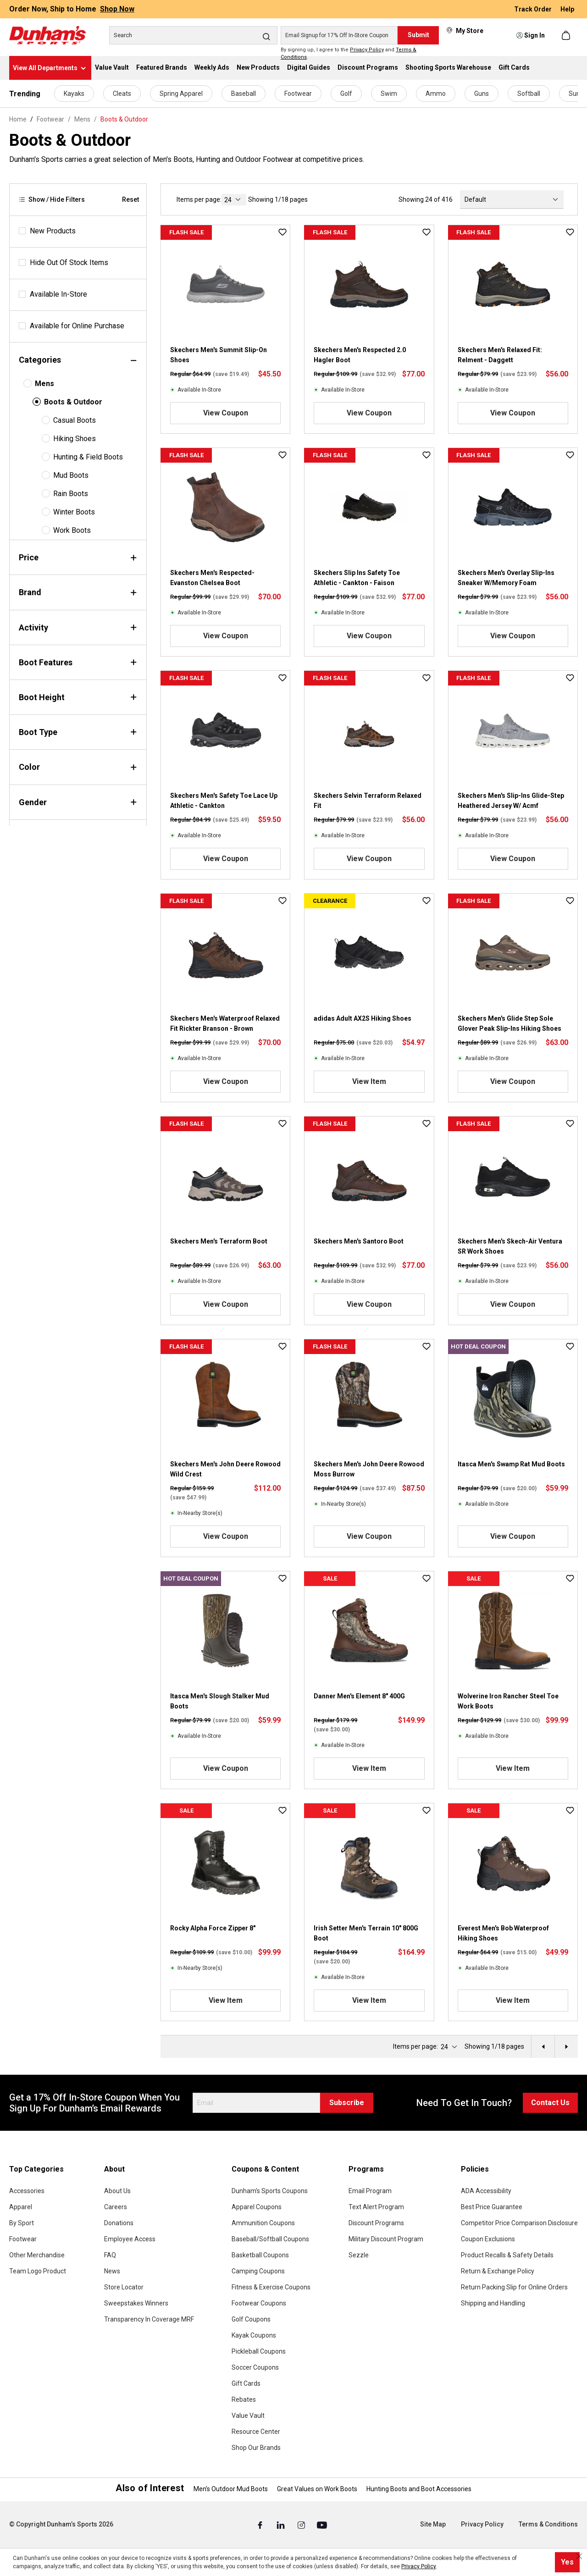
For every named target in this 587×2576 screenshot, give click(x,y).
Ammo (436, 93)
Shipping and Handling (493, 2303)
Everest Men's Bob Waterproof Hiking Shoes (503, 1933)
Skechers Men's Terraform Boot (218, 1241)
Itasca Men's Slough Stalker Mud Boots (219, 1701)
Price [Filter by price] (78, 557)
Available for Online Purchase (77, 325)
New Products (53, 231)
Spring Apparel (181, 93)
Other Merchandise (37, 2255)
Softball (528, 93)
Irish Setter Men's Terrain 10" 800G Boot (366, 1933)
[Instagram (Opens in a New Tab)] (302, 2524)
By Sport (21, 2223)
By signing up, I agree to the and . (348, 54)
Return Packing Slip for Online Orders (514, 2287)
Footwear (298, 93)
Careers (115, 2207)
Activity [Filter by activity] (78, 627)
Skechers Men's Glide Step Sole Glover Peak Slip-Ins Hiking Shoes (509, 1023)
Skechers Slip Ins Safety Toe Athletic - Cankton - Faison (357, 577)
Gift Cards (246, 2383)
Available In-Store (58, 294)
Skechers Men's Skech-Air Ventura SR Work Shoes (510, 1246)
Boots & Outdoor (73, 402)
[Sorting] (512, 199)
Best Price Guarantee (491, 2207)
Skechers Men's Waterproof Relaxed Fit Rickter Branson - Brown (225, 1023)
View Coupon (225, 413)
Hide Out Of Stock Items (69, 262)
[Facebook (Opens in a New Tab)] (260, 2524)
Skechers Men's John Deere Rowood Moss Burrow (369, 1469)
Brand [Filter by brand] (78, 592)
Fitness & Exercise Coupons (271, 2287)
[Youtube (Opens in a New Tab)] (322, 2524)
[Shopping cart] (567, 35)
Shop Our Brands (256, 2447)
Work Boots (72, 530)
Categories (78, 360)
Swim (389, 93)
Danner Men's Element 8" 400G (359, 1696)
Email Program (370, 2191)
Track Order (533, 9)
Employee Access (129, 2239)
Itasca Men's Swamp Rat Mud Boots (511, 1464)
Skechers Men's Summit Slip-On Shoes (218, 355)
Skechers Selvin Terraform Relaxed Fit (367, 800)
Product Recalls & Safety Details (507, 2255)
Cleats (122, 93)
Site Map (433, 2524)
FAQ (110, 2255)
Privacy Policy (367, 50)
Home (18, 119)
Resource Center (256, 2431)
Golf (346, 93)
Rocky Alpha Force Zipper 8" (212, 1928)
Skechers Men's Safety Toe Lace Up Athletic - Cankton (223, 800)
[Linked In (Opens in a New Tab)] (281, 2524)
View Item (369, 1081)
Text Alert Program (376, 2207)
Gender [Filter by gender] (78, 802)
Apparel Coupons (257, 2207)
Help (567, 9)
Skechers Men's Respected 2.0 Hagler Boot (360, 355)
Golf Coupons (251, 2319)
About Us (117, 2191)
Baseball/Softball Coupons (270, 2239)
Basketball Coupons (260, 2255)
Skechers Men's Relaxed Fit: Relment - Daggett (500, 355)
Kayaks (74, 93)
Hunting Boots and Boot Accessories (418, 2489)
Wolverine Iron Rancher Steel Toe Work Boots (508, 1701)
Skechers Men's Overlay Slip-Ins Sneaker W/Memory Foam (506, 577)
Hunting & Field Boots (88, 457)
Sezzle (359, 2255)
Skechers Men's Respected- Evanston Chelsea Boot (212, 577)
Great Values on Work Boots (317, 2489)
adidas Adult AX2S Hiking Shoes (362, 1018)
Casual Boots (74, 420)
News (112, 2271)
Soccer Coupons (255, 2367)
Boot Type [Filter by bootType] (78, 732)
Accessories (26, 2191)
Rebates (244, 2399)
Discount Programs (376, 2223)
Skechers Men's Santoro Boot (359, 1241)
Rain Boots (70, 493)
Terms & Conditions (548, 2524)
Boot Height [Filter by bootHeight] (78, 697)
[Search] (193, 35)
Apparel (20, 2207)
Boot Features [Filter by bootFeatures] (78, 662)
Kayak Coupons (254, 2335)
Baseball (243, 93)
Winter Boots (74, 512)
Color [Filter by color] (78, 767)
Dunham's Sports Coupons (270, 2191)
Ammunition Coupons (263, 2223)
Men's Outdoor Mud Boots (231, 2489)
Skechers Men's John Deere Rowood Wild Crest (225, 1469)
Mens (44, 383)
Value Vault (248, 2415)
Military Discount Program (386, 2239)
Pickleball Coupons (259, 2351)
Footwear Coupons (259, 2303)
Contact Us (550, 2102)
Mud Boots (71, 475)
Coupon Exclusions (488, 2239)
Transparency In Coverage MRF (149, 2319)
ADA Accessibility (486, 2191)
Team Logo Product (37, 2271)
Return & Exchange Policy (497, 2271)
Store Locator (124, 2287)
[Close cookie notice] (579, 2556)
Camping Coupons (258, 2271)
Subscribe (346, 2102)
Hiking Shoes (74, 438)
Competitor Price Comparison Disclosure (519, 2223)
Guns (481, 93)
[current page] (234, 199)
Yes (567, 2562)
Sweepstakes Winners (136, 2303)
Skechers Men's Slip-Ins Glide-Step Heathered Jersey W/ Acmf (511, 800)
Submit (418, 35)
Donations (118, 2223)
